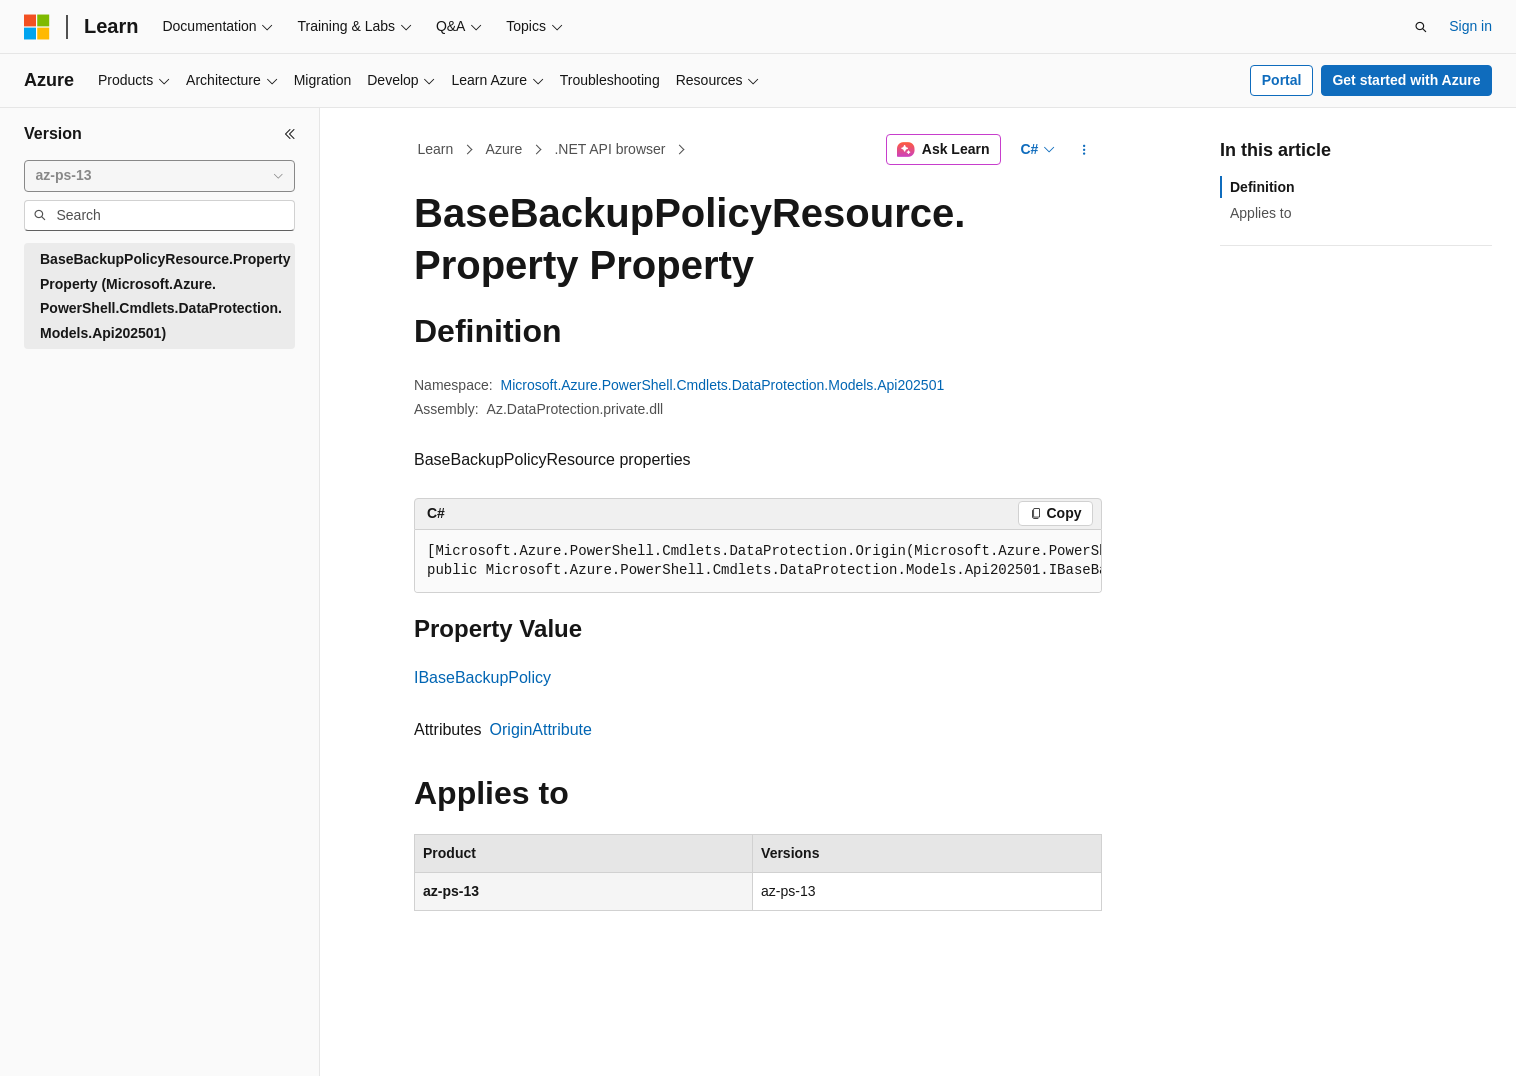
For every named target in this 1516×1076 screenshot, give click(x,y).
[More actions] (1084, 150)
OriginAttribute (541, 729)
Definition (1262, 187)
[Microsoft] (37, 27)
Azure (504, 149)
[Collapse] (290, 134)
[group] (758, 561)
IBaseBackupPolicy (482, 677)
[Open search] (1421, 27)
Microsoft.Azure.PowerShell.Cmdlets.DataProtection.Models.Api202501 (723, 385)
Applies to (1260, 213)
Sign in (1470, 26)
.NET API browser (609, 149)
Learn (436, 149)
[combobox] (159, 176)
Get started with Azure (1406, 80)
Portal (1282, 80)
